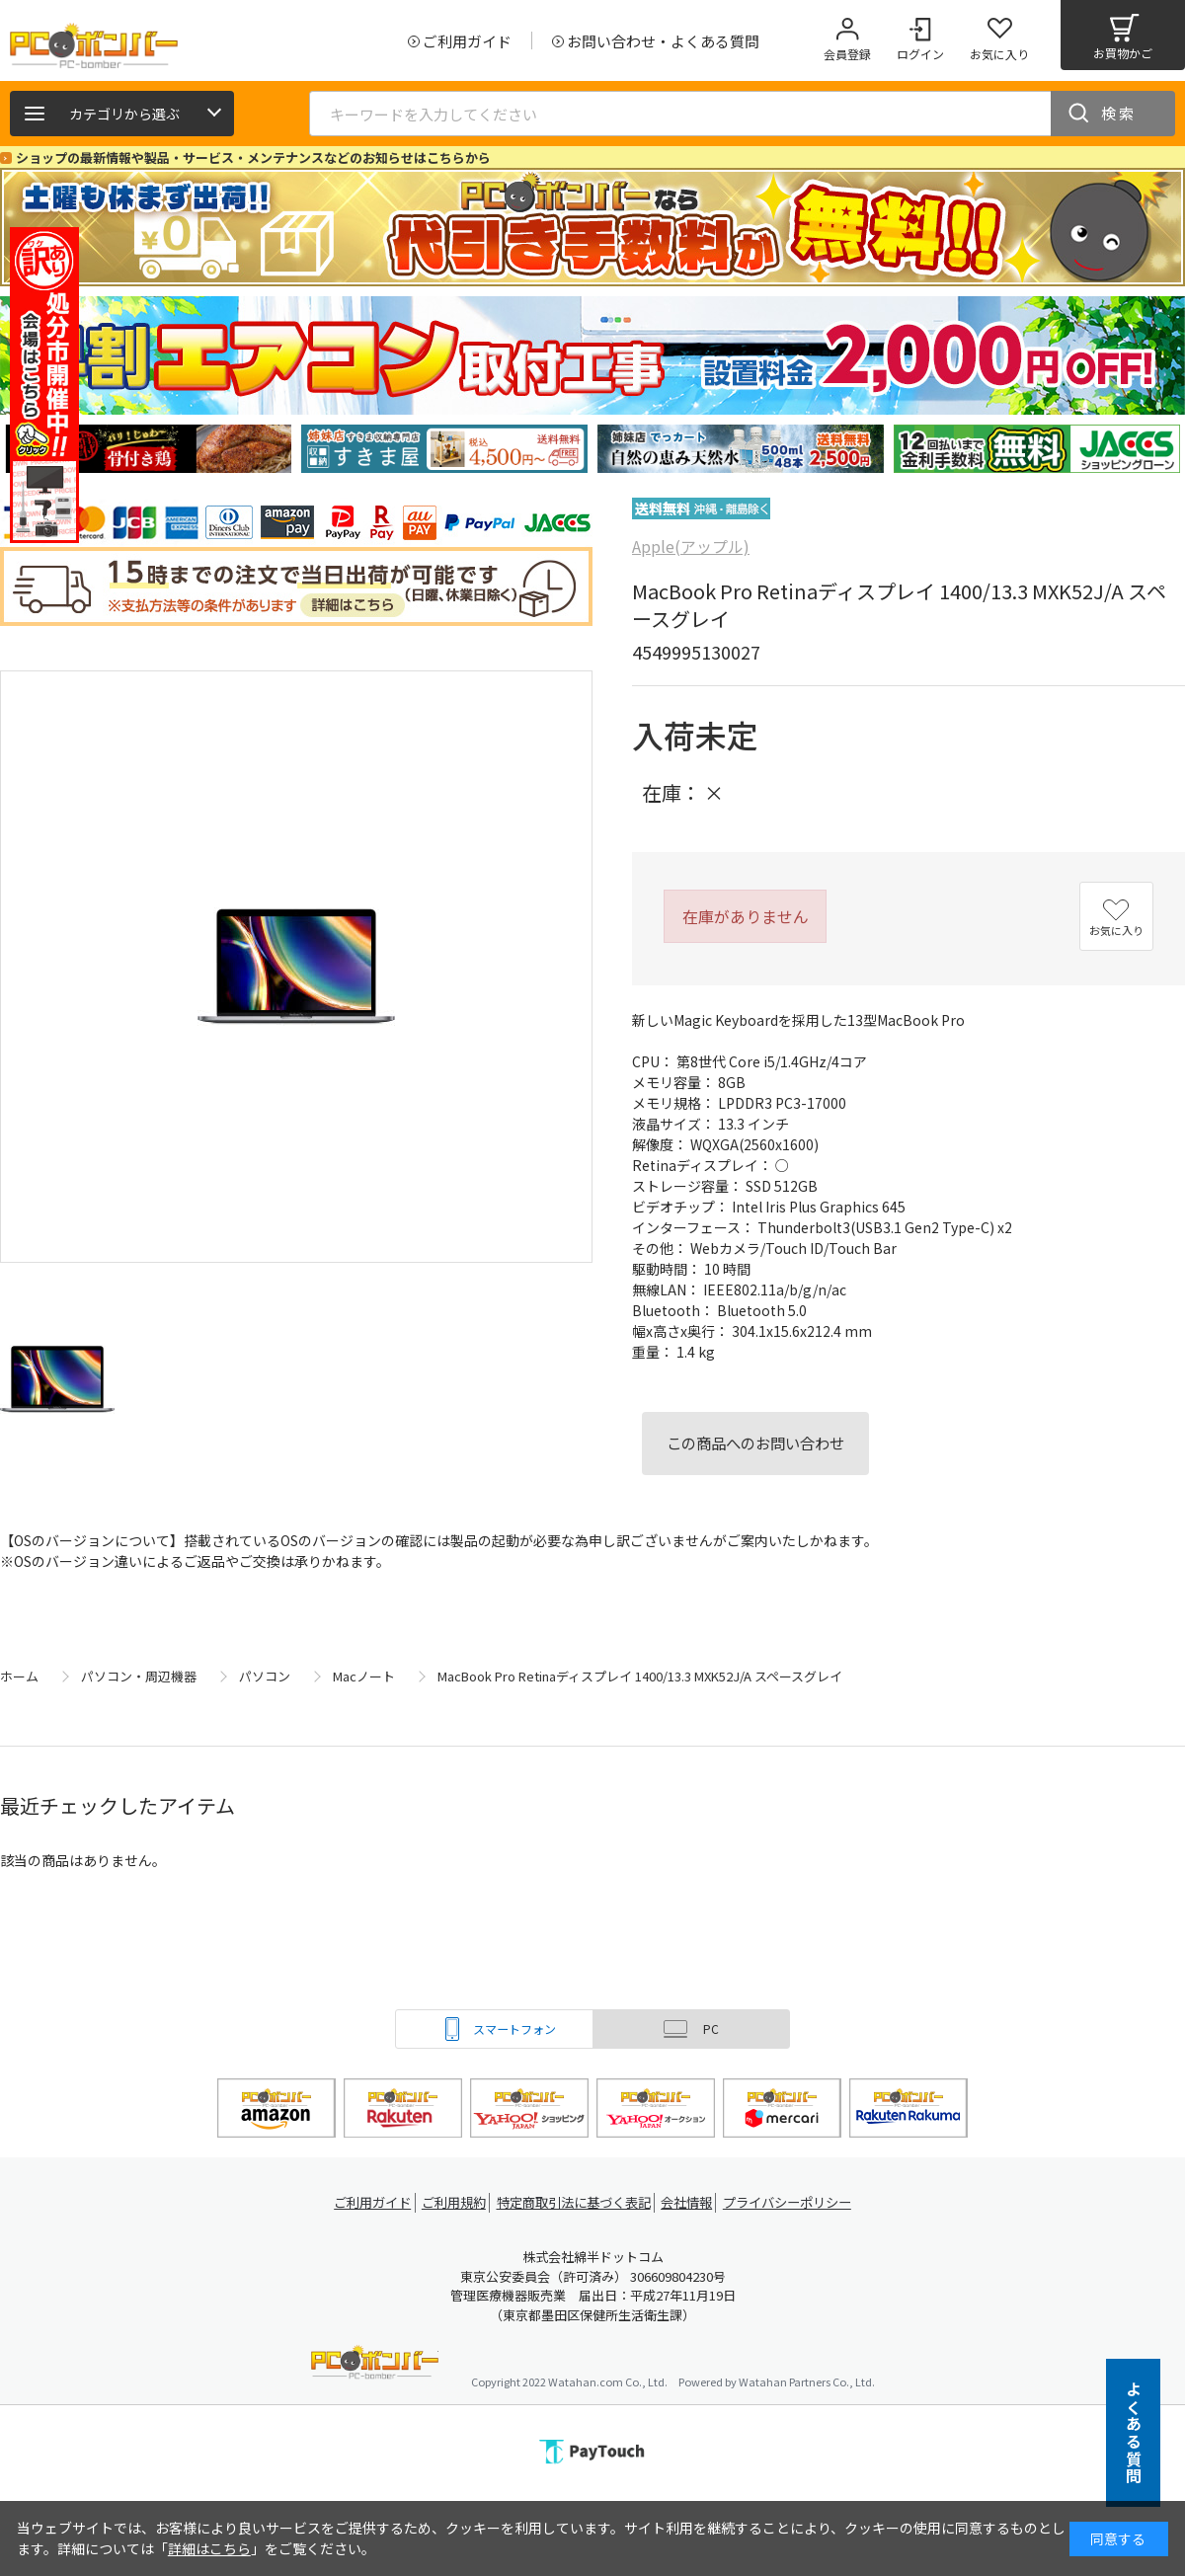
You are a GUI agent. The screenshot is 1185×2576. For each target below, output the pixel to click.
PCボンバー (374, 2365)
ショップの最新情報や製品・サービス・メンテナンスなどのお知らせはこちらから (253, 157)
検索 (1119, 113)
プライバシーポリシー (800, 2202)
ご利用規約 (450, 2202)
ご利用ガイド (361, 2202)
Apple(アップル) (691, 546)
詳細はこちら (209, 2548)
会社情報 (693, 2202)
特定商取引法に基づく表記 (575, 2202)
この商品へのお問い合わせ (755, 1442)
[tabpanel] (148, 449)
